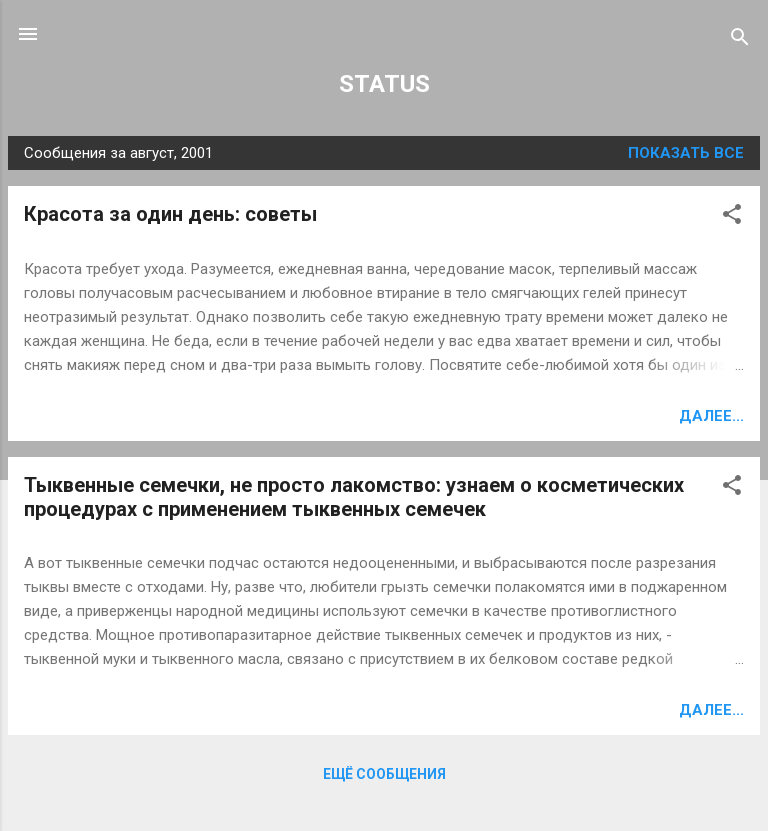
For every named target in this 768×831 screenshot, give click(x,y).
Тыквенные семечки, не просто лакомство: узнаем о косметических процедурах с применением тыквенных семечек (354, 497)
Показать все (686, 153)
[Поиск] (740, 40)
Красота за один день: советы (170, 214)
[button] (732, 217)
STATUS (384, 84)
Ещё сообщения (384, 774)
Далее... (711, 416)
